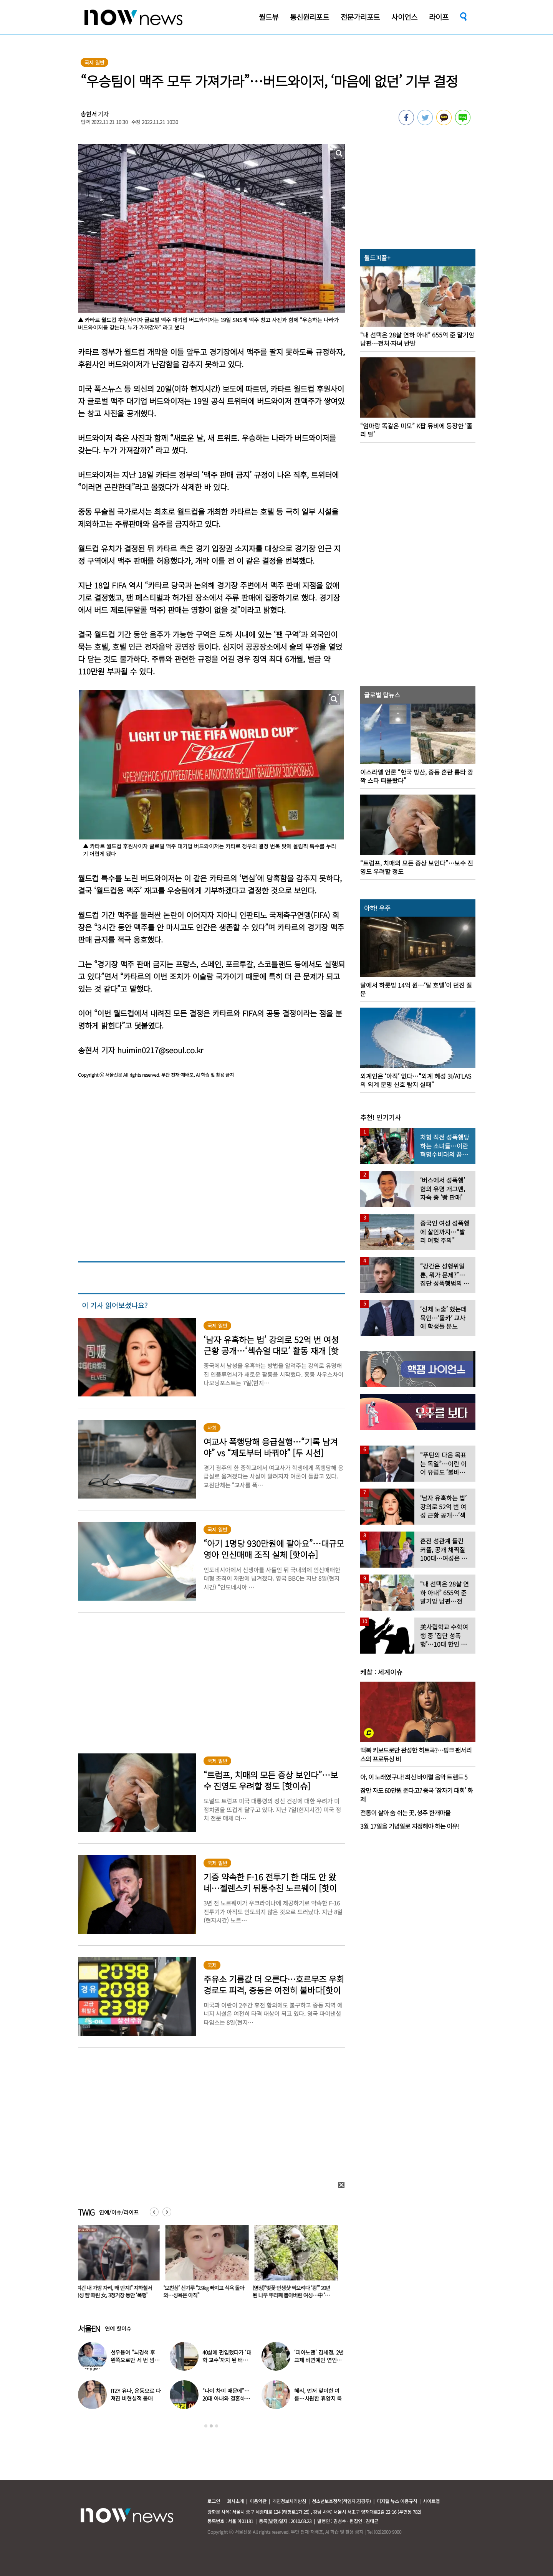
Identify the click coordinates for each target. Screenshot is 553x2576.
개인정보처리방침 (289, 2501)
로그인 (213, 2501)
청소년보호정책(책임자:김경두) (341, 2501)
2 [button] (211, 2425)
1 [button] (205, 2425)
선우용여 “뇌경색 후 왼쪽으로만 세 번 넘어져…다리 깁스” (135, 2359)
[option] (116, 2264)
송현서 (89, 114)
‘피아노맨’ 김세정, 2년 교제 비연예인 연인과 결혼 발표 (319, 2359)
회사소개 (235, 2501)
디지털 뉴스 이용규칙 (397, 2501)
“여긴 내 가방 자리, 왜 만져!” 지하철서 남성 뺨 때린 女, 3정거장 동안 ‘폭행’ (115, 2291)
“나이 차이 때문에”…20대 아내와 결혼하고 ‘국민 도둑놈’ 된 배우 (226, 2398)
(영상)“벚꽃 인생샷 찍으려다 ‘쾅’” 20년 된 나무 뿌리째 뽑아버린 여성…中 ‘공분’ (293, 2295)
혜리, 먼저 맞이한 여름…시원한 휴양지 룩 (318, 2394)
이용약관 (258, 2501)
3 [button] (216, 2425)
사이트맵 (431, 2501)
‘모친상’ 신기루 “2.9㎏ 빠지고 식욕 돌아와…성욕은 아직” (205, 2291)
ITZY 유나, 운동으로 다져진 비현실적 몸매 (136, 2394)
